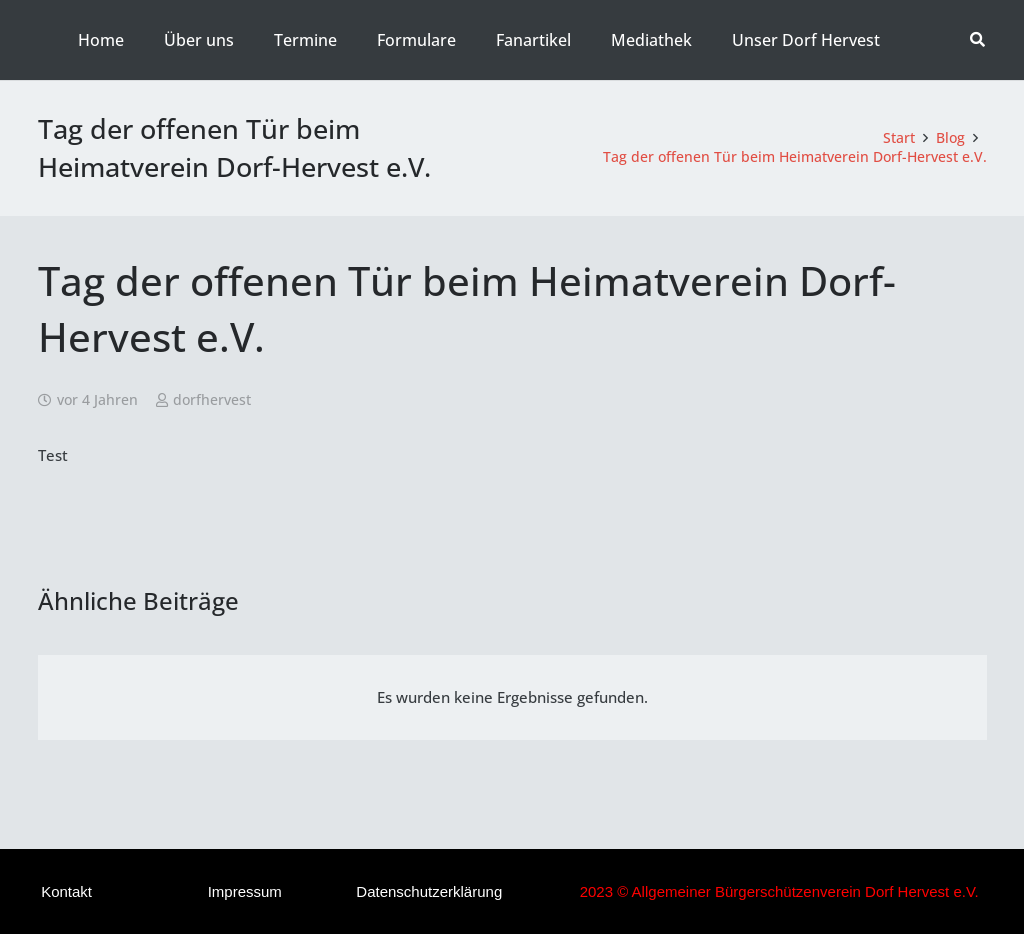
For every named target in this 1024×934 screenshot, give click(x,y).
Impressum (245, 891)
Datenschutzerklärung (429, 891)
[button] (977, 40)
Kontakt (66, 891)
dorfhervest (212, 400)
